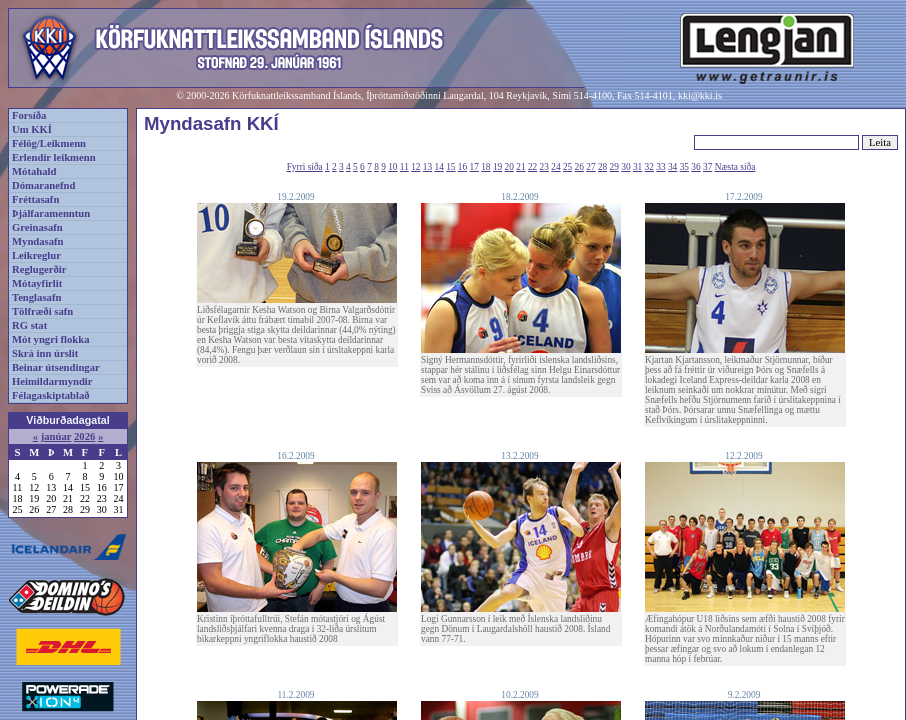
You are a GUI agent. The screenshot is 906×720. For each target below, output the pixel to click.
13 (427, 167)
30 (625, 167)
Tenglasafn (36, 297)
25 (567, 167)
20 (509, 167)
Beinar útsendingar (56, 367)
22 (532, 167)
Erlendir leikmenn (54, 157)
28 (602, 167)
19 (497, 167)
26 (579, 167)
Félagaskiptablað (51, 395)
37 (707, 167)
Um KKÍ (32, 129)
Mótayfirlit (37, 283)
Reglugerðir (39, 269)
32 (649, 167)
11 (404, 167)
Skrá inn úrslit (45, 353)
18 (485, 167)
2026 (84, 436)
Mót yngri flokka (51, 339)
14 (439, 167)
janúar (56, 436)
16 (462, 167)
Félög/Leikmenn (49, 143)
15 (450, 167)
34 (672, 167)
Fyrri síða (305, 167)
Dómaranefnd (43, 185)
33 (660, 167)
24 (555, 167)
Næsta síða (735, 167)
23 (544, 167)
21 (520, 167)
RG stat (29, 325)
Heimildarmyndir (52, 381)
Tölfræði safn (42, 311)
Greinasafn (37, 227)
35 (684, 167)
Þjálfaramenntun (51, 213)
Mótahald (34, 171)
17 (474, 167)
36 (695, 167)
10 (392, 167)
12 (415, 167)
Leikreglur (36, 255)
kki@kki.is (700, 95)
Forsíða (29, 115)
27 (590, 167)
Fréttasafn (35, 199)
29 (614, 167)
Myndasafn (38, 241)
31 (637, 167)
